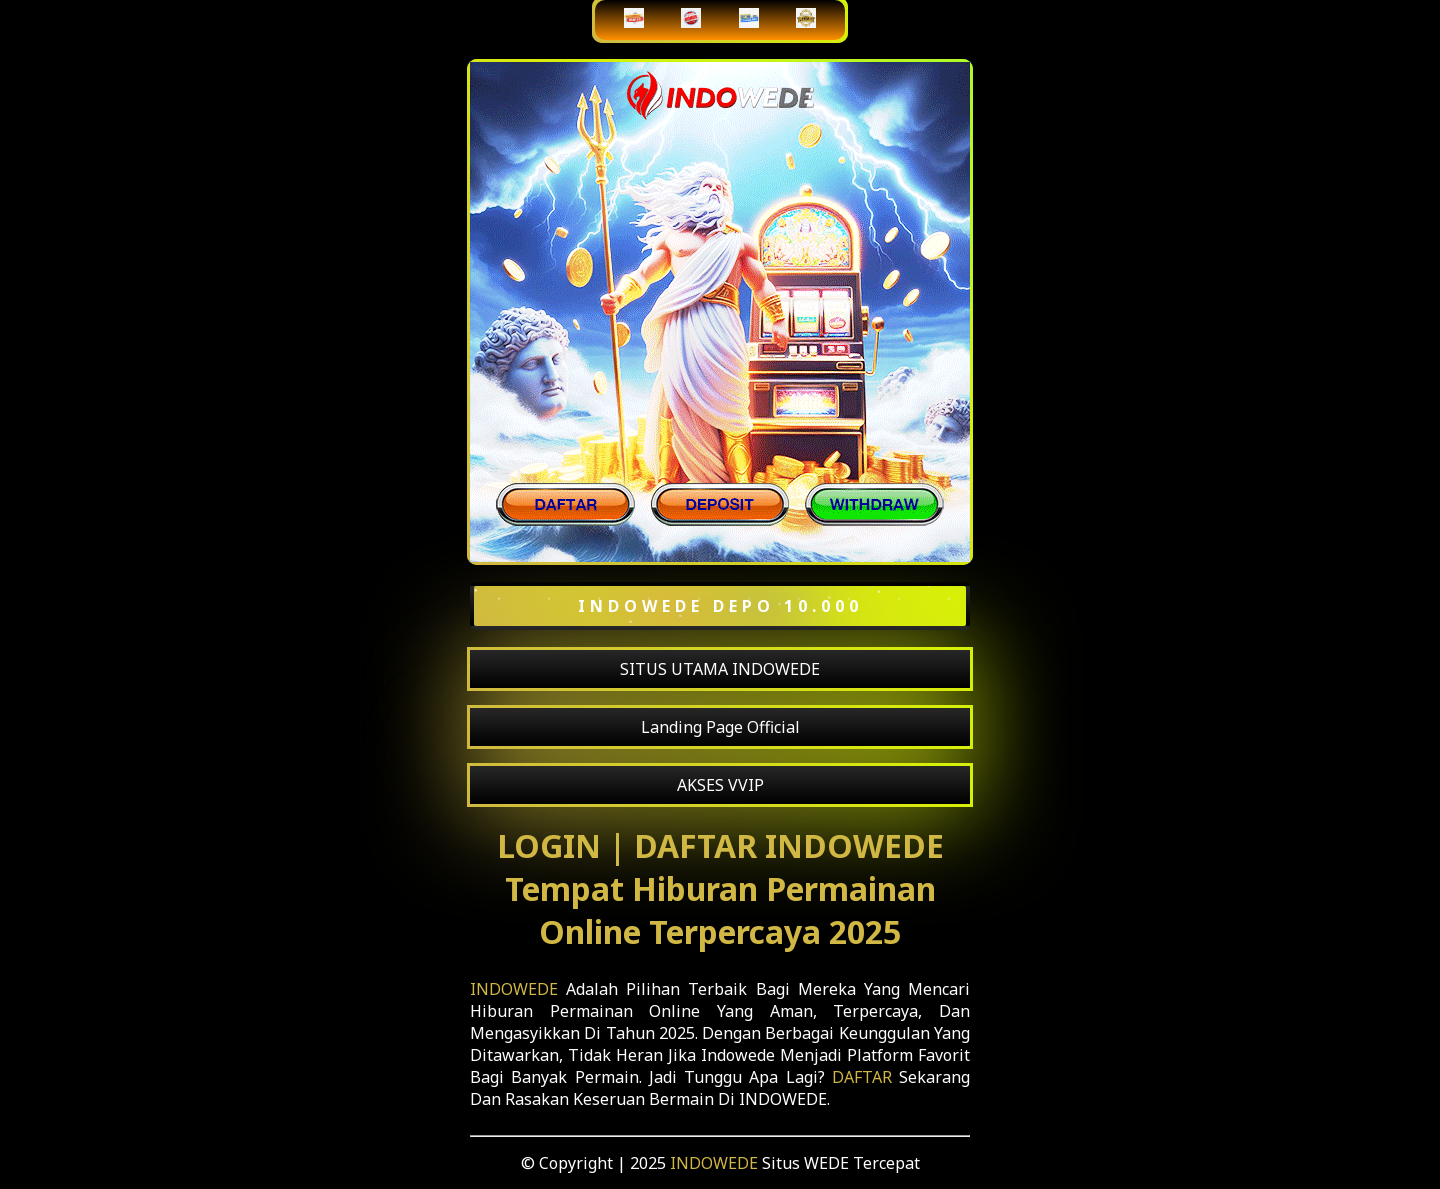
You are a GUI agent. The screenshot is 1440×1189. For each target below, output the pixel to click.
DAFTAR (862, 1077)
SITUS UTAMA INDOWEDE (720, 669)
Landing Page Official (720, 727)
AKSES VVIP (720, 785)
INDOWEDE (514, 989)
